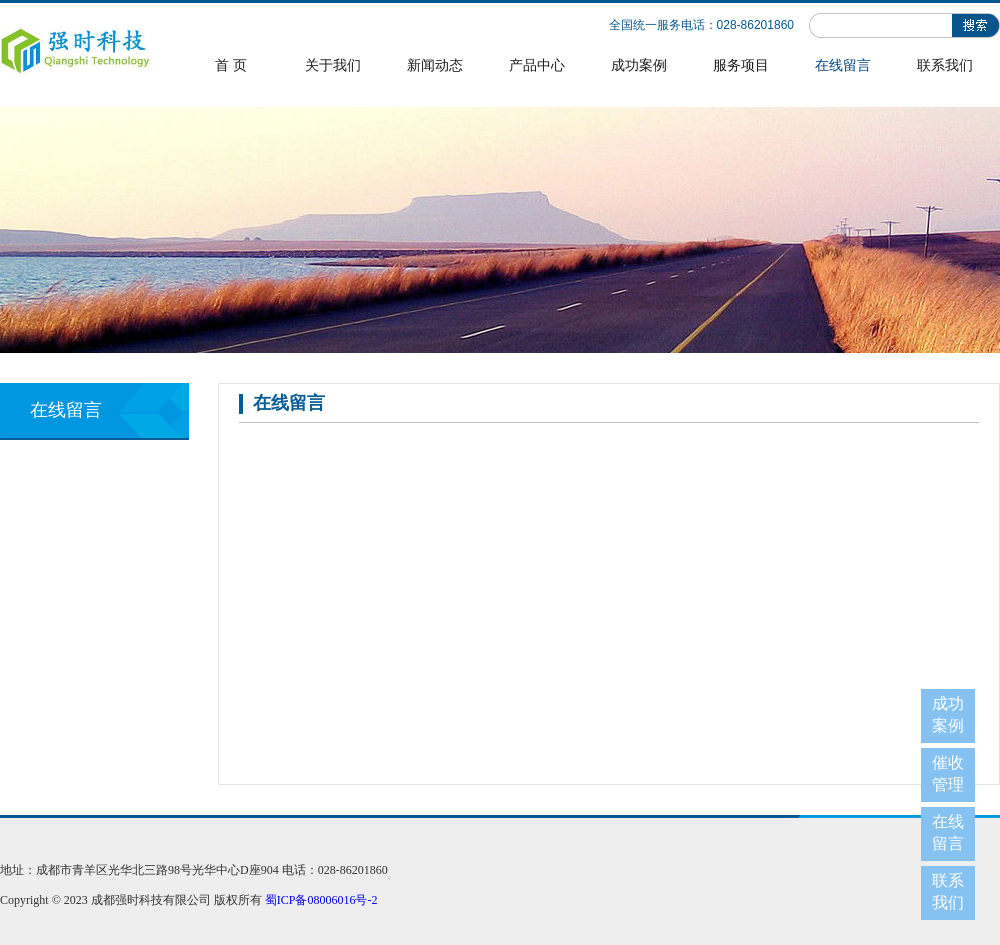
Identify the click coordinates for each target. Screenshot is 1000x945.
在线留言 (843, 65)
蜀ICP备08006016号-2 (321, 900)
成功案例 (639, 65)
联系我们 (945, 65)
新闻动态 (435, 65)
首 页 (231, 65)
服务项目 (741, 65)
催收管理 (948, 773)
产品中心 (537, 65)
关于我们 (333, 65)
